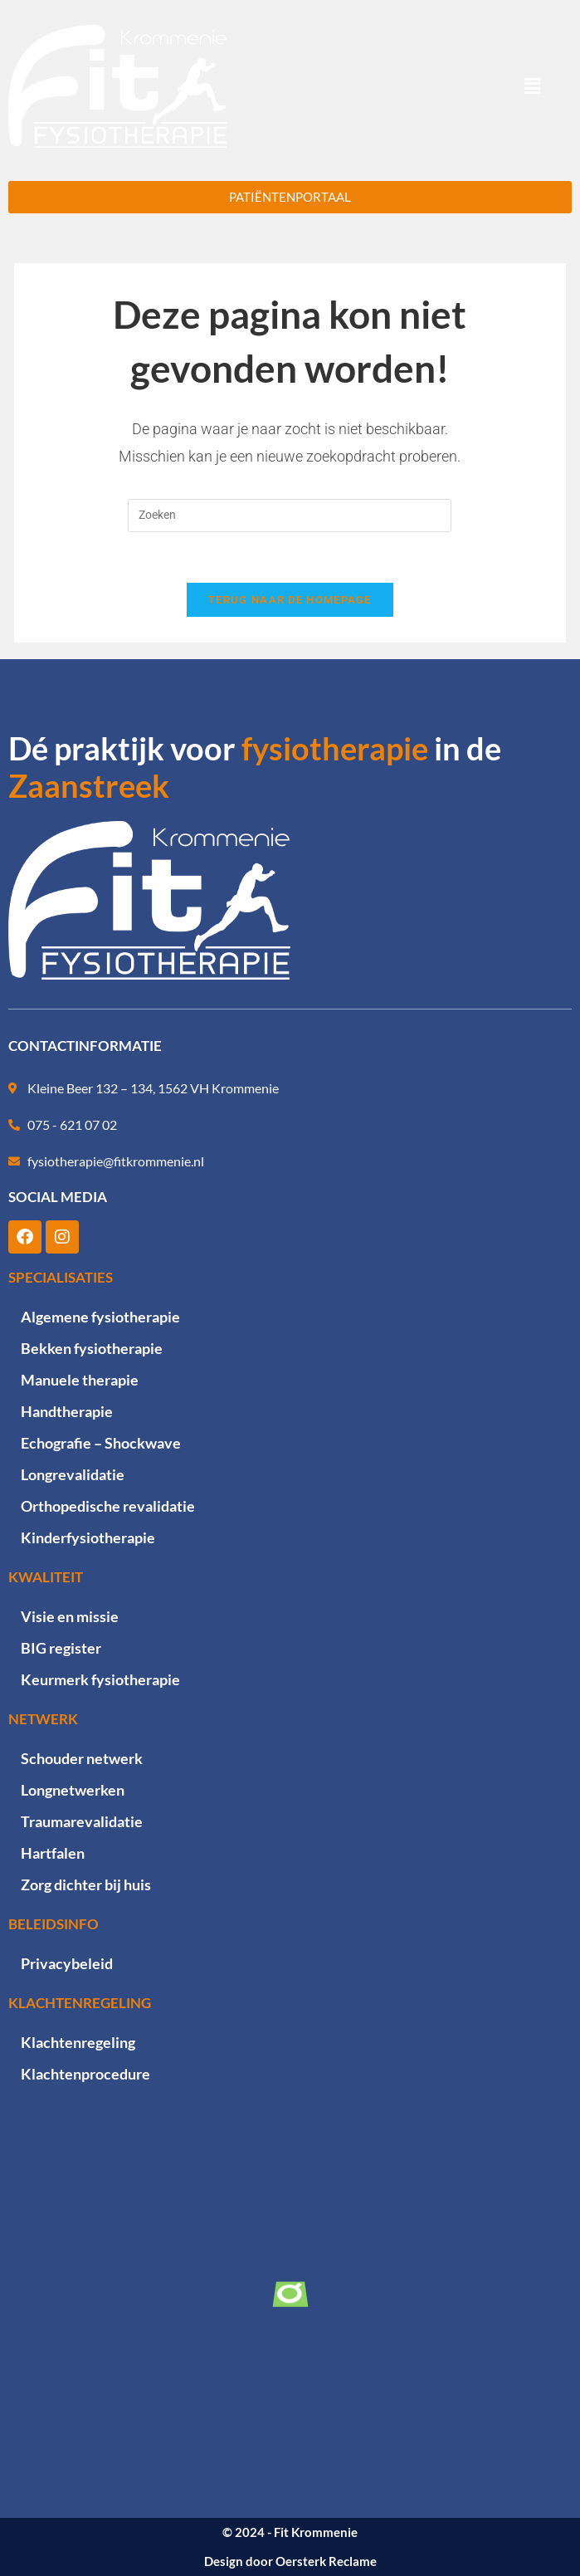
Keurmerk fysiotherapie (100, 1679)
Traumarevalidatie (82, 1821)
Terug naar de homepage (290, 600)
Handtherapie (67, 1411)
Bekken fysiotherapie (92, 1348)
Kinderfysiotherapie (88, 1537)
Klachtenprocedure (85, 2074)
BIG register (61, 1648)
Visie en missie (70, 1616)
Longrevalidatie (72, 1474)
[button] (533, 86)
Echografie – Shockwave (101, 1443)
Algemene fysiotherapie (100, 1317)
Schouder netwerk (82, 1758)
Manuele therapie (80, 1380)
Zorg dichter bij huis (86, 1884)
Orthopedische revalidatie (108, 1506)
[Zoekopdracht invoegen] (289, 515)
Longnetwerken (72, 1790)
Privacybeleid (67, 1963)
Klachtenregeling (78, 2042)
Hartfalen (53, 1853)
